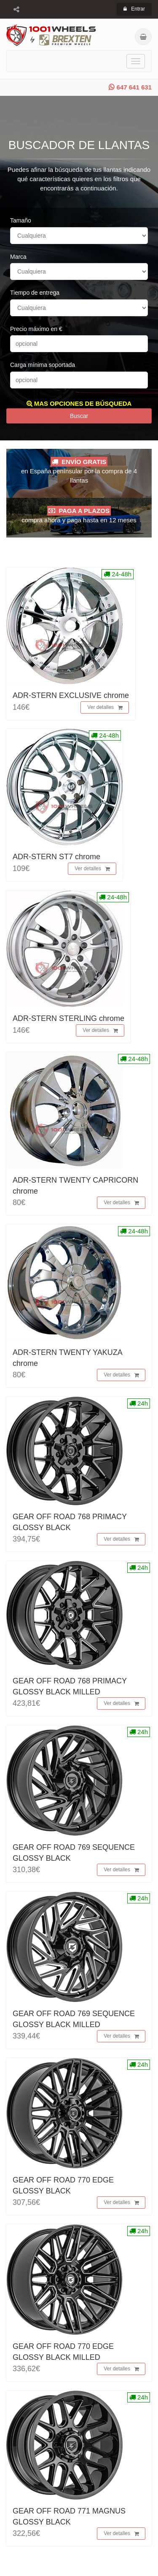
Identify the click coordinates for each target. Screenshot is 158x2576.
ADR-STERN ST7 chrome (56, 856)
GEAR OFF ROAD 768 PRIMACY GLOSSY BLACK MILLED (70, 1686)
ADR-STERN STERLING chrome (68, 1018)
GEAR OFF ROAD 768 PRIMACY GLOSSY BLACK (70, 1521)
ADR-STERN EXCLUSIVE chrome (71, 695)
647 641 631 (130, 87)
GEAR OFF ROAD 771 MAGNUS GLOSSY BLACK (69, 2516)
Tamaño (20, 220)
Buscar (79, 416)
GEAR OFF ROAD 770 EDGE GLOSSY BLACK (63, 2185)
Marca (18, 256)
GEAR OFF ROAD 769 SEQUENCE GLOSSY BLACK (74, 1852)
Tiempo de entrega (34, 292)
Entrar (134, 9)
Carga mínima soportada (42, 364)
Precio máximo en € (36, 329)
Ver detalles (105, 708)
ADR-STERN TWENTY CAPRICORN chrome (75, 1185)
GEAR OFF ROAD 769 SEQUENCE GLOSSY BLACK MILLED (74, 2018)
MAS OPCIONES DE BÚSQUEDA (79, 403)
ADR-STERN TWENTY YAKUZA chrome (67, 1357)
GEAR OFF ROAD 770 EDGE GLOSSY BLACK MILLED (63, 2351)
